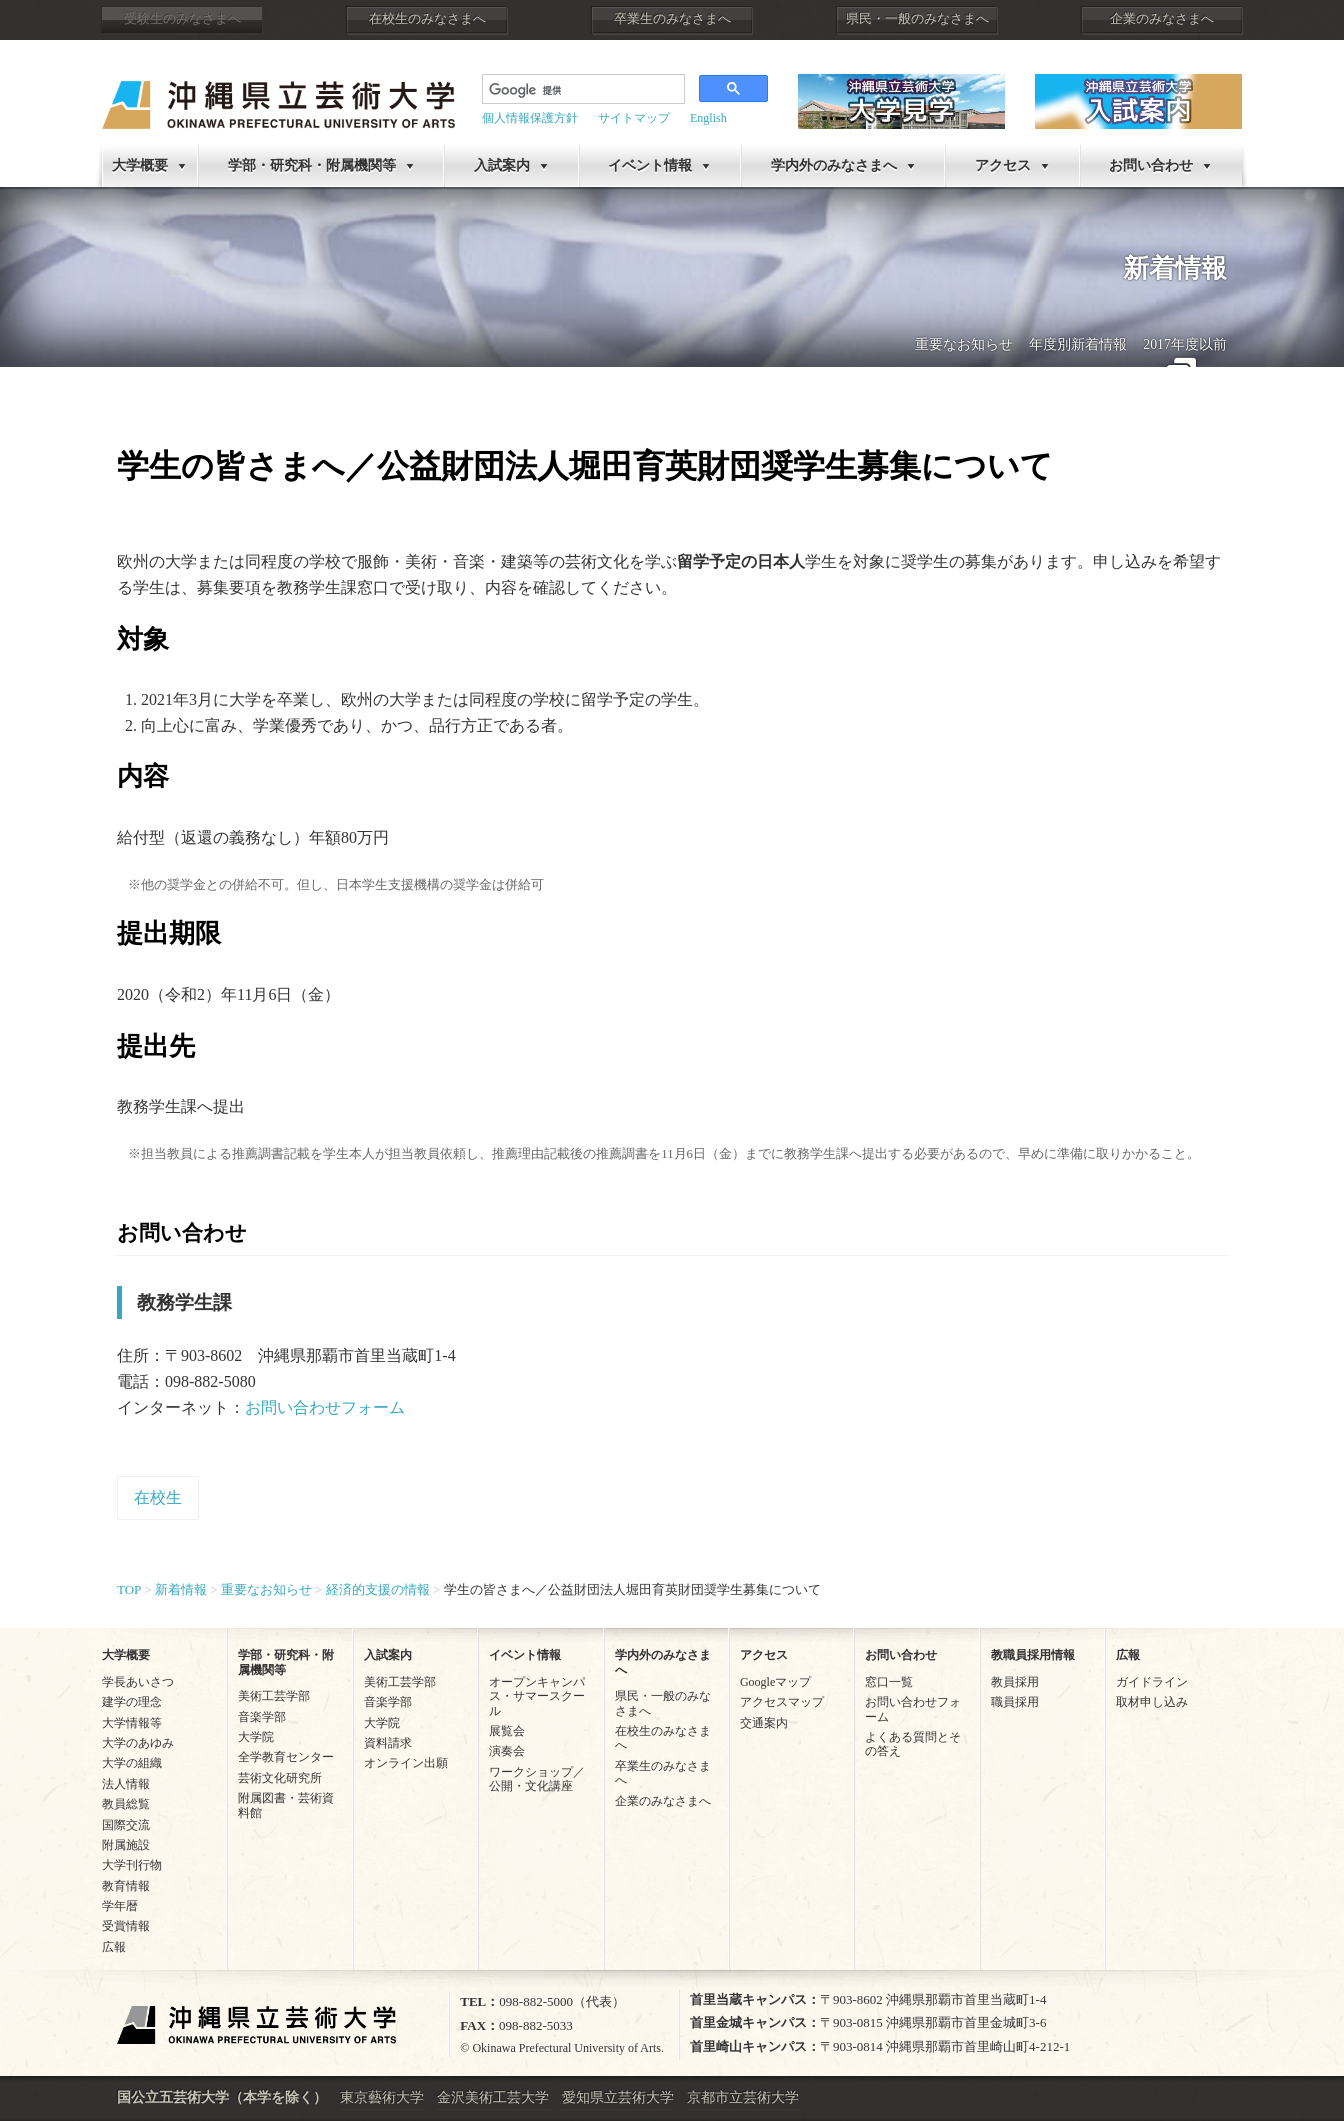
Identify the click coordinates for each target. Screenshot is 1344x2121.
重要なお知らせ (964, 344)
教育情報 (126, 1886)
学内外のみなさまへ (834, 165)
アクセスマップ (782, 1702)
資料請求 (388, 1743)
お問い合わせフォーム (325, 1407)
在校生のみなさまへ (427, 19)
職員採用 (1015, 1702)
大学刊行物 (132, 1865)
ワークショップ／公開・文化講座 (537, 1779)
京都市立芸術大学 (743, 2097)
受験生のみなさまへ (182, 19)
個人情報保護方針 (530, 118)
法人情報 (126, 1784)
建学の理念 (132, 1702)
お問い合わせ (1151, 165)
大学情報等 (132, 1723)
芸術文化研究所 (280, 1778)
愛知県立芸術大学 (618, 2097)
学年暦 (120, 1906)
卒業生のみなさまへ (672, 19)
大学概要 (140, 165)
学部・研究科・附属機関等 (312, 165)
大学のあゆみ (138, 1743)
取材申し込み (1152, 1702)
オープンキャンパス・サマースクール (537, 1696)
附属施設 (126, 1845)
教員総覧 (126, 1804)
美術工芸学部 (274, 1696)
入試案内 (502, 165)
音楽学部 (262, 1717)
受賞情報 (126, 1926)
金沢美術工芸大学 (493, 2097)
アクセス (1003, 165)
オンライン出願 (406, 1763)
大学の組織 (132, 1763)
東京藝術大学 (382, 2097)
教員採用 (1015, 1682)
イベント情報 (650, 165)
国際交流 (126, 1825)
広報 (114, 1947)
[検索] (581, 91)
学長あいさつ (138, 1682)
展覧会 (507, 1731)
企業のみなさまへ (1162, 19)
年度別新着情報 (1078, 344)
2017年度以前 (1185, 344)
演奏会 (507, 1751)
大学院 (256, 1737)
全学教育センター (286, 1757)
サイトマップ (634, 118)
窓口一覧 (889, 1682)
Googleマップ (775, 1682)
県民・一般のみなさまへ (917, 19)
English (708, 118)
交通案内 (764, 1723)
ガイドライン (1152, 1682)
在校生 (158, 1497)
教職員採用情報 (1033, 1655)
